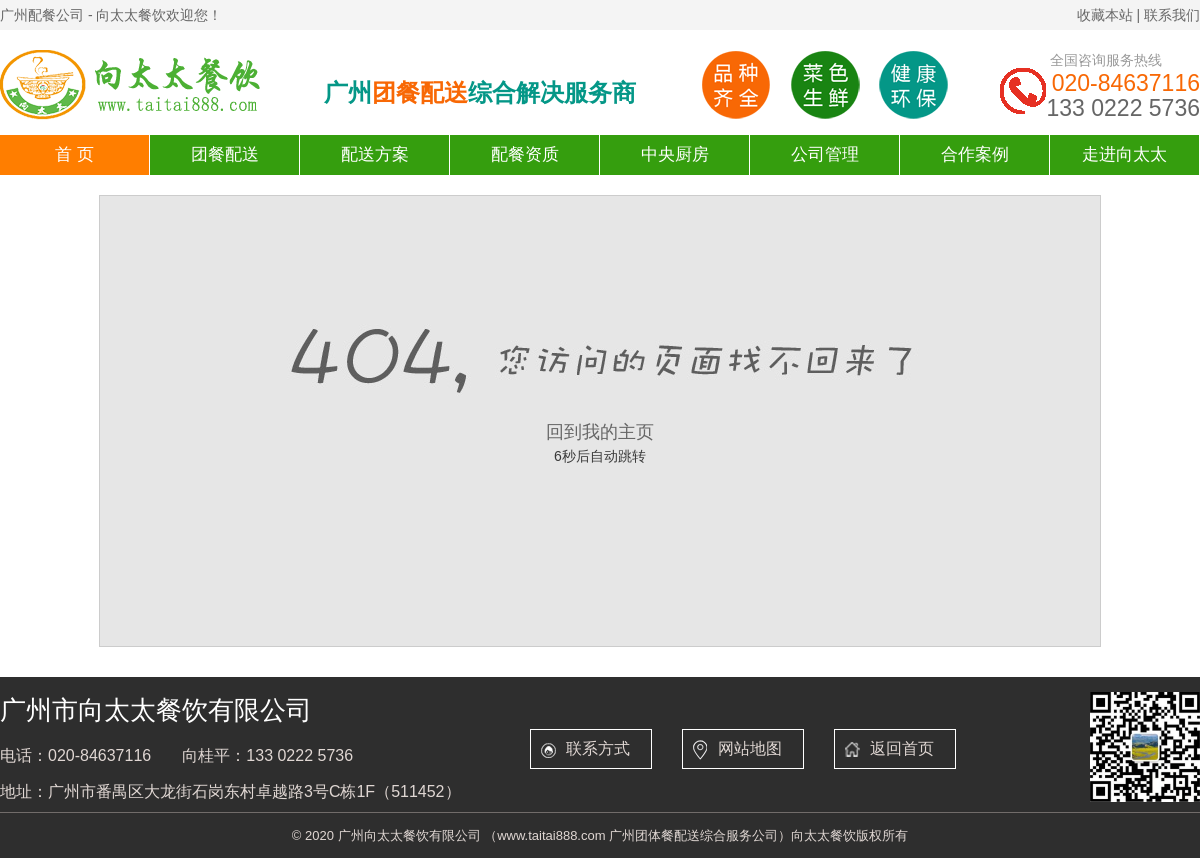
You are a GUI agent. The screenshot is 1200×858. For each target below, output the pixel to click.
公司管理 (825, 154)
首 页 (74, 154)
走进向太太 (1124, 154)
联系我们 (1172, 15)
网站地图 (750, 748)
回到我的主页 (600, 432)
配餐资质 (525, 154)
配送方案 (375, 154)
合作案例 (975, 154)
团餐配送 (225, 154)
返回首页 (902, 748)
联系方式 (598, 748)
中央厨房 (675, 154)
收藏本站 (1105, 15)
